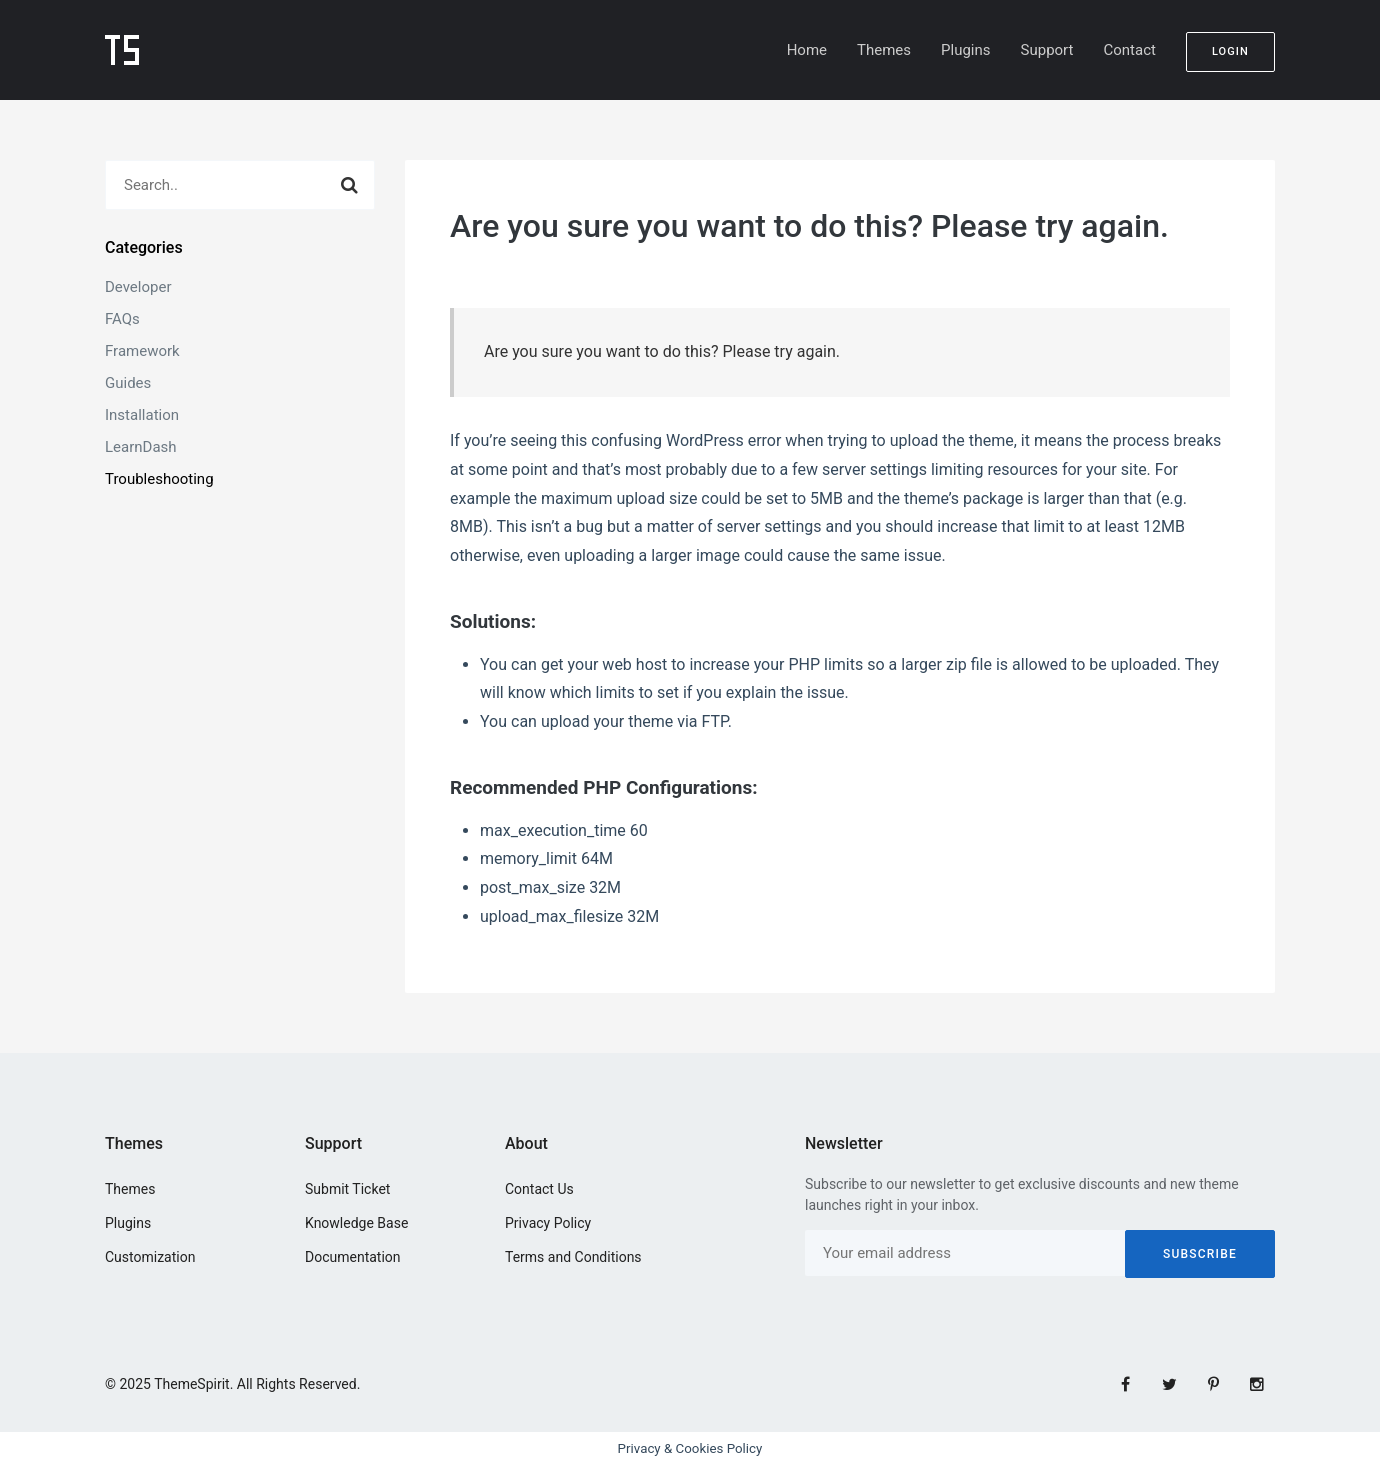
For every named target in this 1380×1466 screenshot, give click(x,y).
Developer (138, 287)
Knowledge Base (356, 1223)
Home (807, 50)
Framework (142, 351)
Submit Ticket (347, 1189)
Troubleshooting (159, 479)
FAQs (122, 319)
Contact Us (539, 1189)
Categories (144, 247)
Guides (128, 383)
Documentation (353, 1257)
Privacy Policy (548, 1223)
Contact (1129, 50)
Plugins (965, 50)
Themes (884, 50)
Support (1047, 50)
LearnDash (141, 447)
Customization (150, 1257)
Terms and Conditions (573, 1257)
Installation (142, 415)
